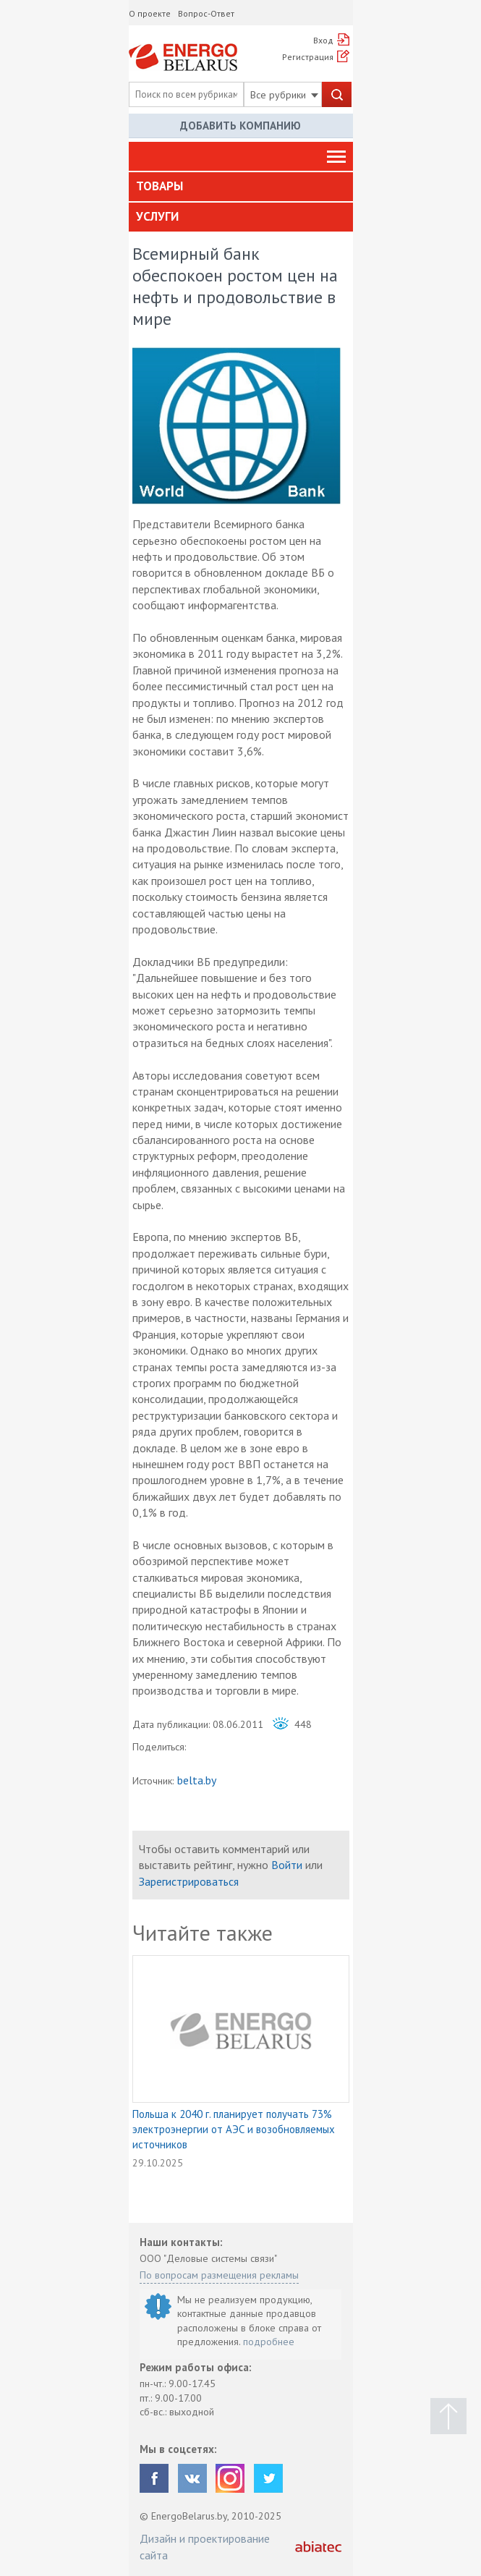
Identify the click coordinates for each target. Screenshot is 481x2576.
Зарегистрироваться (189, 1881)
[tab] (241, 186)
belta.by (196, 1780)
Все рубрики (284, 94)
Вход (323, 40)
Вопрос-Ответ (206, 13)
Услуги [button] (157, 216)
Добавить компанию (240, 125)
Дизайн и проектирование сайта (205, 2546)
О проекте (150, 13)
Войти (286, 1864)
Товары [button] (159, 186)
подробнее (268, 2341)
